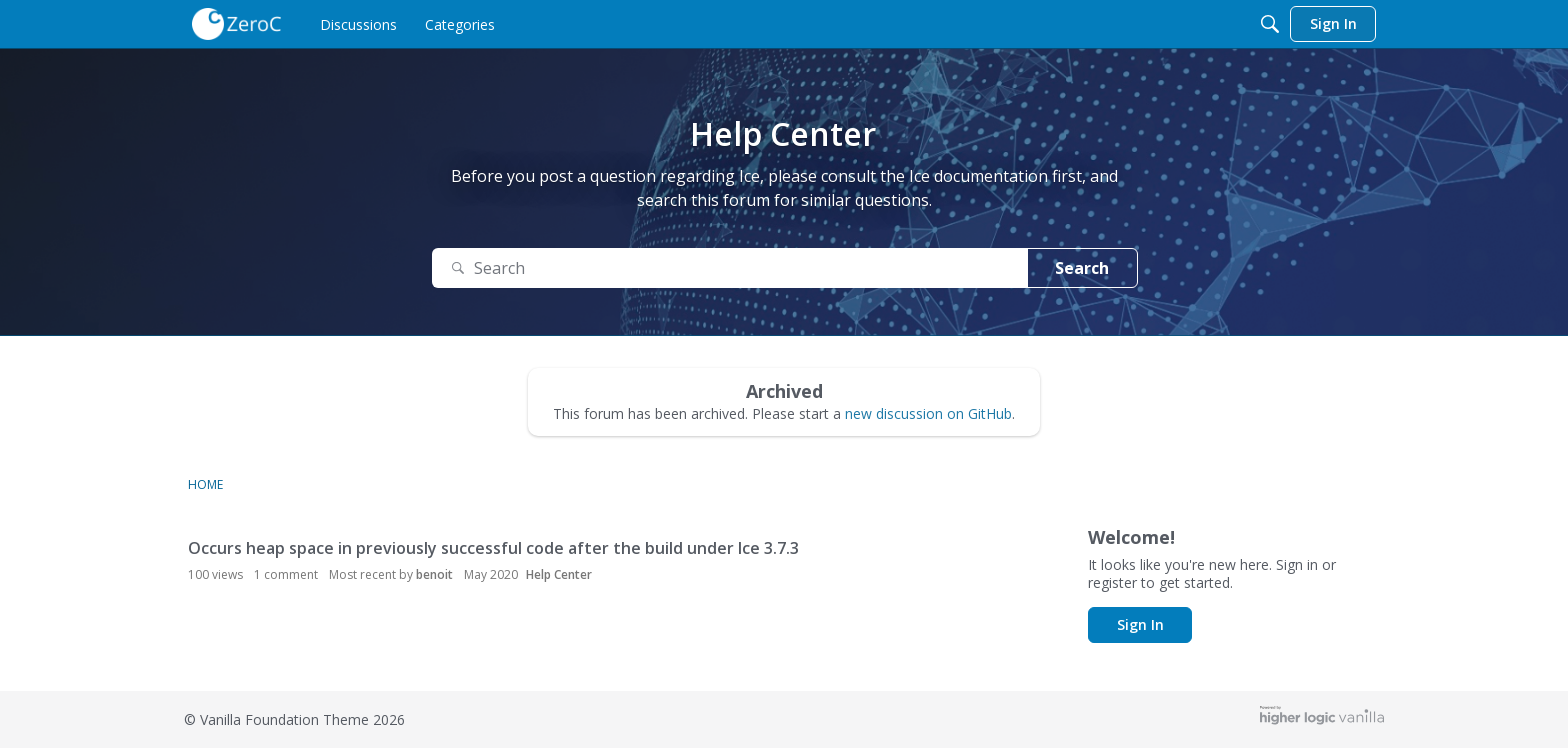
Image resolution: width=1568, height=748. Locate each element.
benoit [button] (434, 574)
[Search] (1270, 24)
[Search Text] (730, 268)
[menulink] (358, 24)
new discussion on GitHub (928, 413)
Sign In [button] (1140, 624)
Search (1082, 268)
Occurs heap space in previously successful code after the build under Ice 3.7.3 (493, 548)
